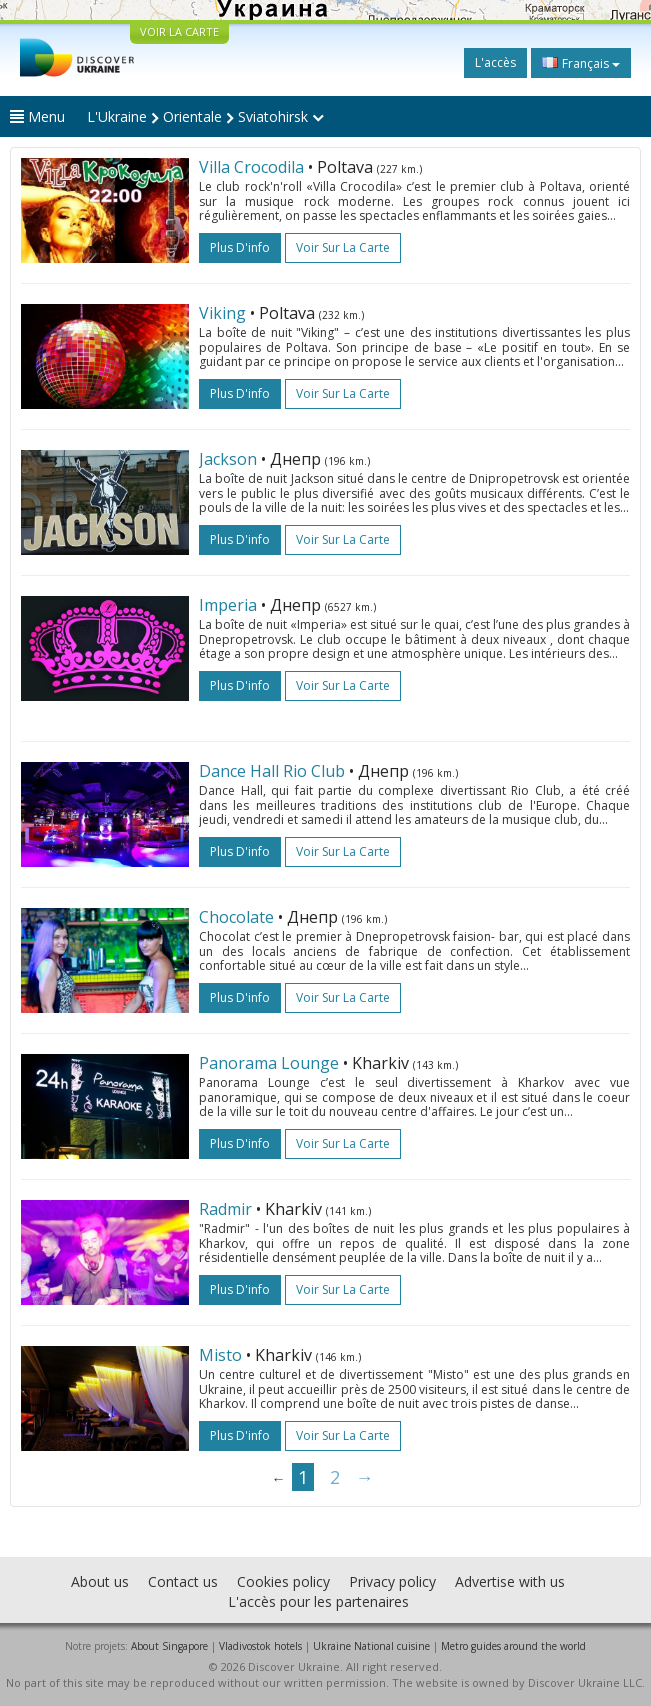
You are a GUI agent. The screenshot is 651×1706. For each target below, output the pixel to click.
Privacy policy (392, 1581)
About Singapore (169, 1646)
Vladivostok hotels (260, 1646)
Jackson (228, 459)
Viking (222, 313)
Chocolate (236, 917)
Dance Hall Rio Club (272, 771)
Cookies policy (283, 1581)
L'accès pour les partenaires (318, 1601)
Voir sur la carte (343, 247)
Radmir (225, 1209)
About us (100, 1581)
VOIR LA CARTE (179, 31)
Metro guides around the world (513, 1646)
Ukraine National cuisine (371, 1646)
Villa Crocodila (251, 167)
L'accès (495, 62)
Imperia (228, 605)
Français (581, 63)
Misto (220, 1355)
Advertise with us (510, 1581)
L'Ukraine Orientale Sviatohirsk (205, 116)
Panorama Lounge (269, 1063)
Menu (37, 116)
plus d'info (240, 247)
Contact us (183, 1581)
